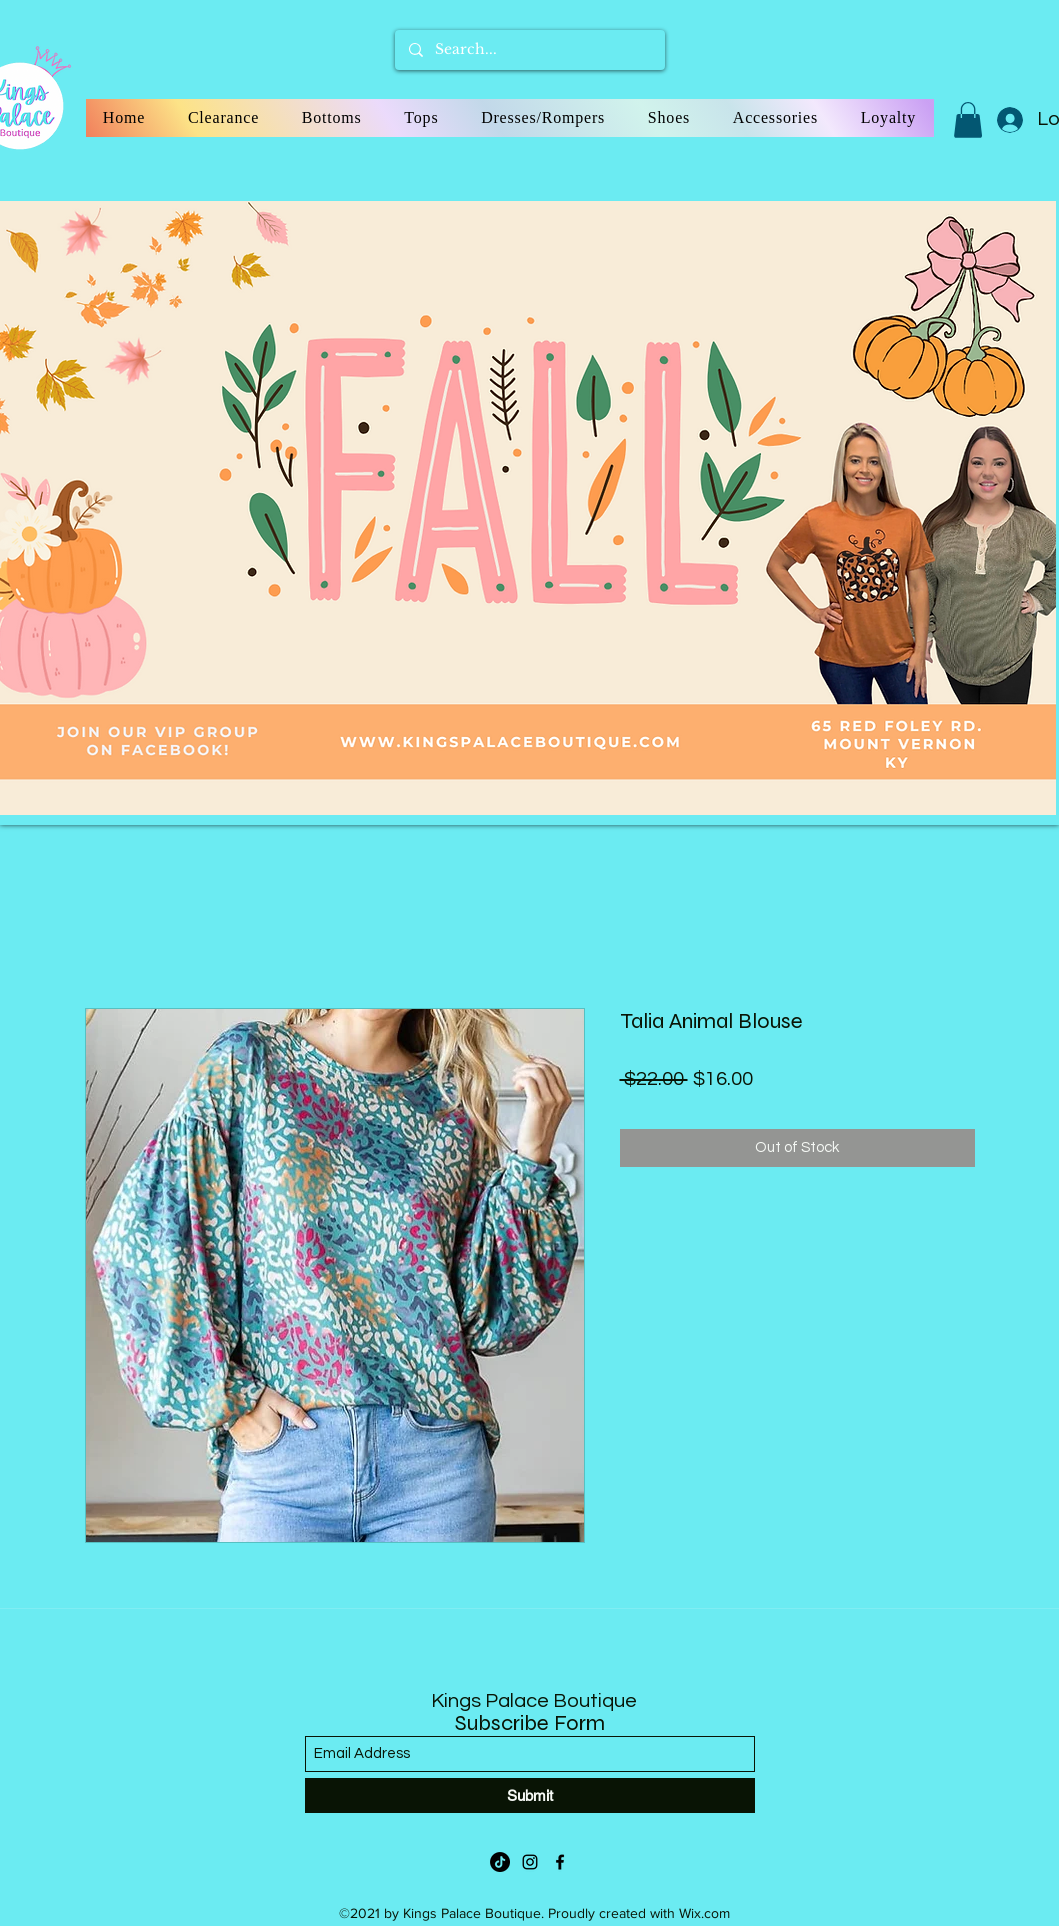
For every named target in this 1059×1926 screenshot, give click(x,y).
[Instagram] (530, 1862)
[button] (968, 120)
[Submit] (530, 1795)
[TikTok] (500, 1862)
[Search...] (529, 50)
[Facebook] (560, 1862)
